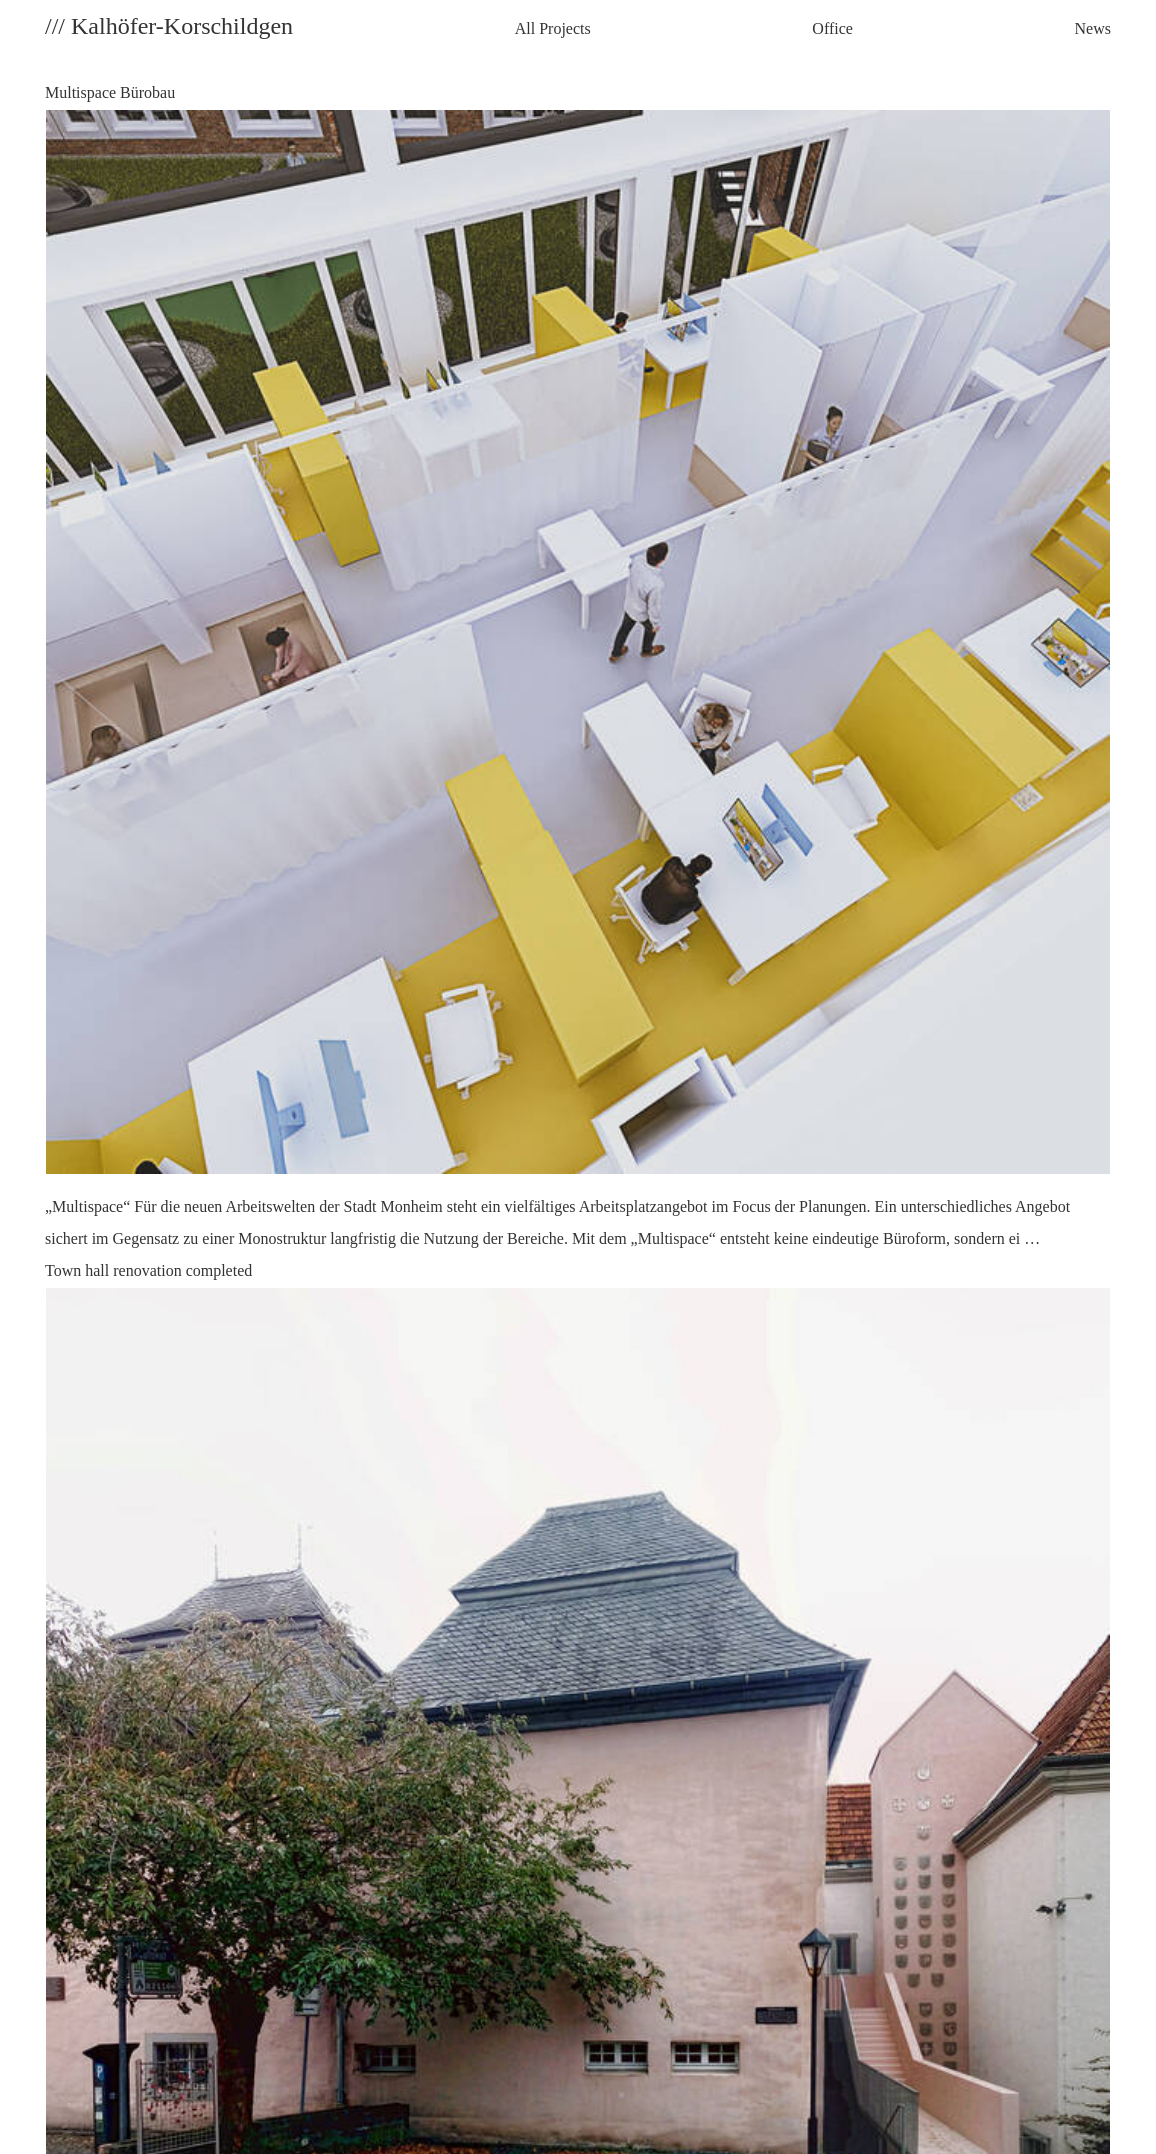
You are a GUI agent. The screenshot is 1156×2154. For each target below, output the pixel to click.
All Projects (553, 28)
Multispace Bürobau (578, 669)
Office (832, 28)
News (1093, 28)
